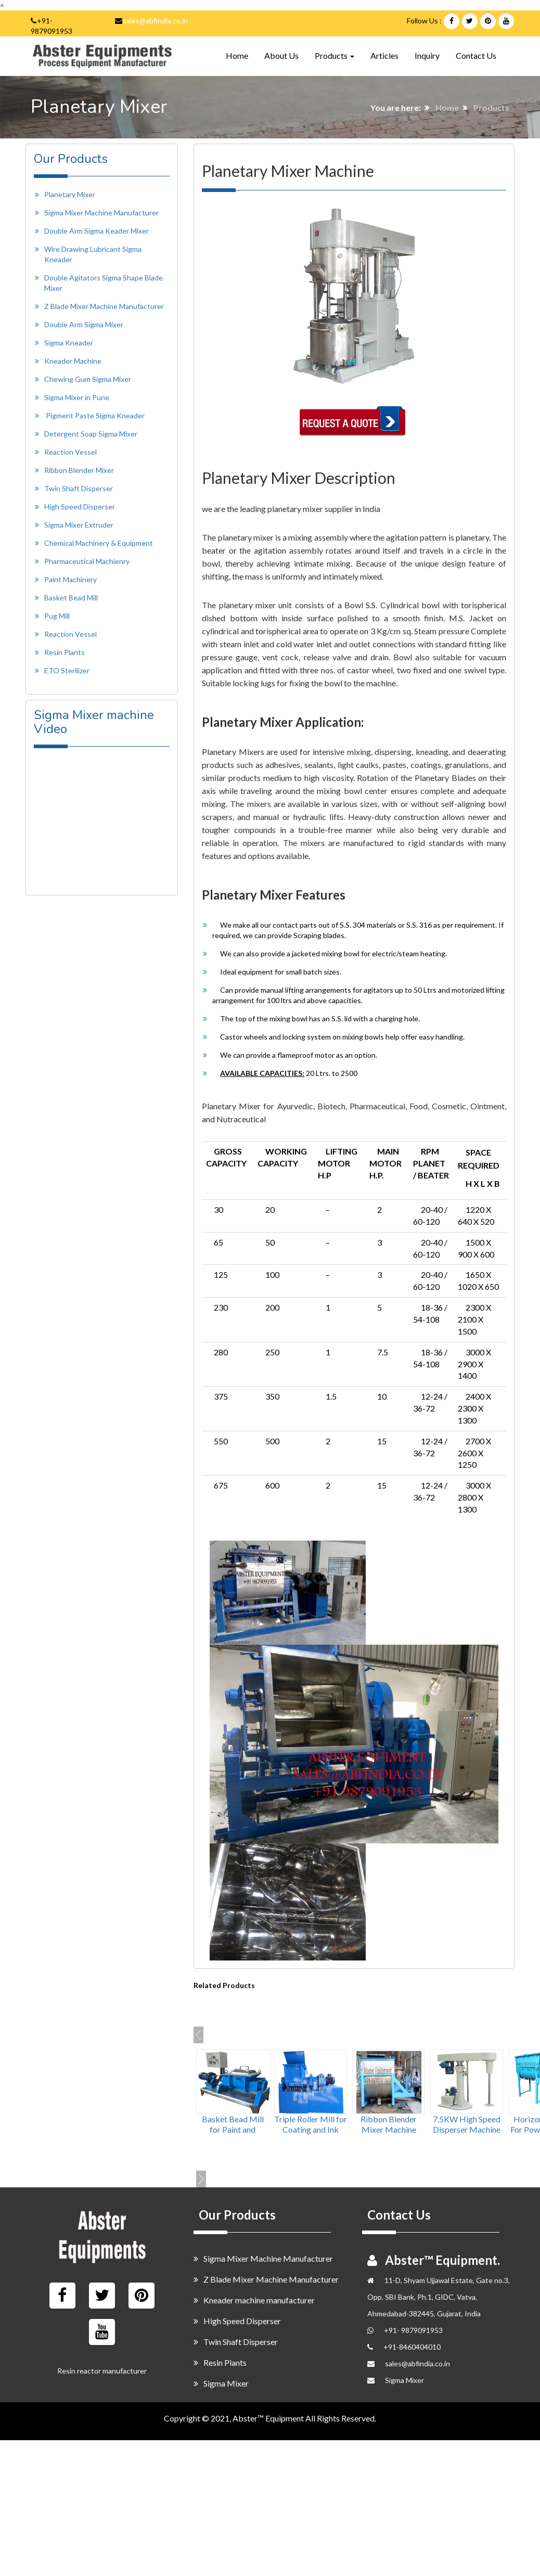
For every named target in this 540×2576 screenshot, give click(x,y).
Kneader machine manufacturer (254, 2300)
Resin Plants (64, 652)
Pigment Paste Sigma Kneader (95, 415)
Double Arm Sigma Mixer (83, 324)
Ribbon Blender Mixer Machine (389, 2124)
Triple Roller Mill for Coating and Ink (310, 2124)
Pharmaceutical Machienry (87, 561)
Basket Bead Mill (71, 597)
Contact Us (476, 55)
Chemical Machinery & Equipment (98, 543)
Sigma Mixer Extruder (78, 524)
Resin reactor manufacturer (102, 2370)
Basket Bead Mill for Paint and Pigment (233, 2129)
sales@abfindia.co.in (155, 20)
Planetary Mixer (69, 194)
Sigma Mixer (221, 2383)
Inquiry (427, 55)
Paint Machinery (70, 579)
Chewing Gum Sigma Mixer (87, 379)
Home (237, 55)
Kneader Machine (72, 360)
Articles (384, 55)
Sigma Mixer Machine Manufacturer (101, 212)
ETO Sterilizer (66, 670)
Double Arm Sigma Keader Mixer (96, 230)
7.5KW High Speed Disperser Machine (466, 2124)
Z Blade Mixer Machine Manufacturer (104, 306)
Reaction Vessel (70, 451)
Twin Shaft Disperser (78, 488)
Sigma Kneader (68, 342)
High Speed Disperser (79, 506)
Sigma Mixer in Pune (76, 397)
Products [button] (334, 55)
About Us (281, 55)
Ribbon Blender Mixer (79, 470)
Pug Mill (57, 615)
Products (491, 107)
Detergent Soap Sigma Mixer (90, 433)
